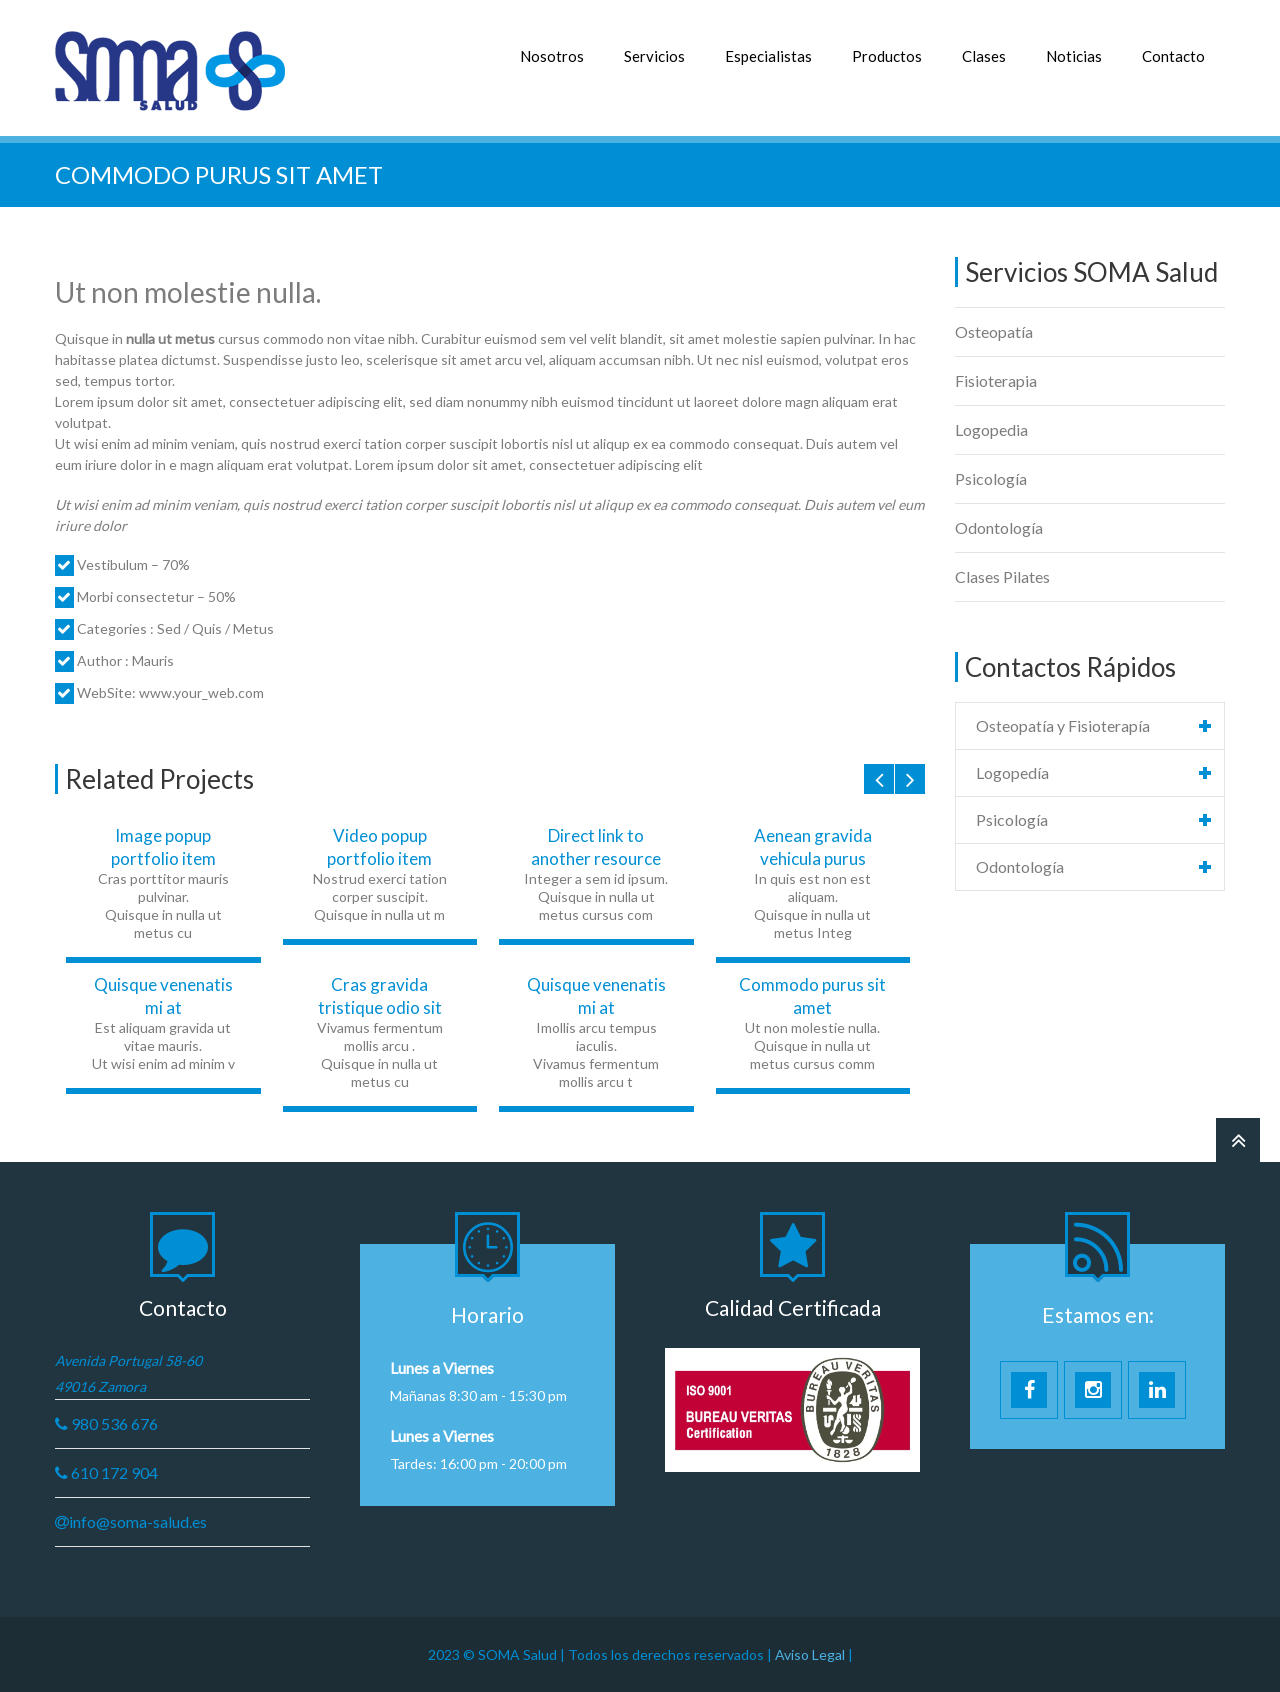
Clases (984, 56)
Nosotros (552, 56)
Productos (887, 56)
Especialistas (768, 56)
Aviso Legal (811, 1654)
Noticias (1074, 56)
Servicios (654, 56)
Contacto (1173, 56)
